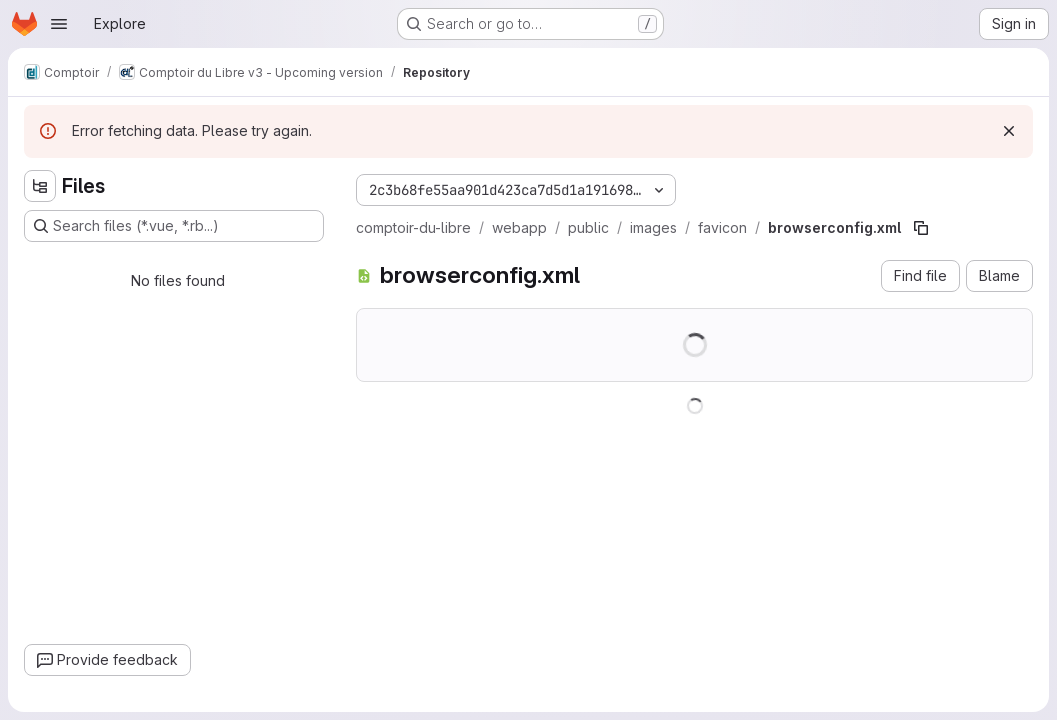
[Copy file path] (921, 228)
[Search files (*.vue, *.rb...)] (174, 226)
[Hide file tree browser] (40, 186)
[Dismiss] (1009, 131)
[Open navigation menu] (59, 24)
